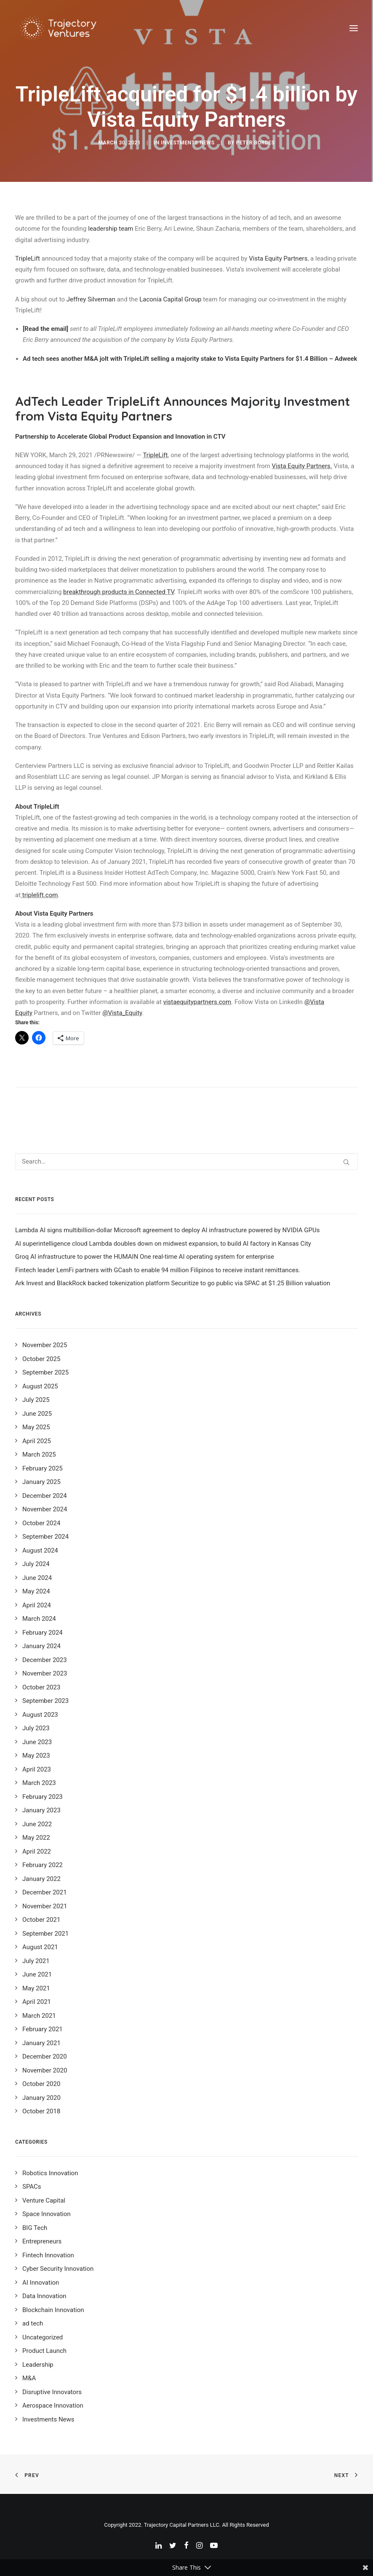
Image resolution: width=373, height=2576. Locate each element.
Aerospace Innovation (52, 2405)
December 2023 (44, 1660)
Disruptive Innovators (52, 2392)
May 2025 (36, 1427)
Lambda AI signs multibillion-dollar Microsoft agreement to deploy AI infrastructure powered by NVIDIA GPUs (167, 1230)
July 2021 (36, 1961)
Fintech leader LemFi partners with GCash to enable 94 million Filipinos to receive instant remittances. (157, 1270)
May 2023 (36, 1755)
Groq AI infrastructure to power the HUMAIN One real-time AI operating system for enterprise (144, 1256)
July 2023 (36, 1728)
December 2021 (44, 1892)
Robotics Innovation (50, 2173)
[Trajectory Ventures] (58, 28)
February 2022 (42, 1865)
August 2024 (40, 1550)
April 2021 (36, 2002)
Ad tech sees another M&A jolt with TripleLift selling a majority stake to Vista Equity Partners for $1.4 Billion (175, 358)
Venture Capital (43, 2200)
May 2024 (36, 1591)
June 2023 (37, 1742)
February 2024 (42, 1632)
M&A (29, 2378)
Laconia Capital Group (170, 299)
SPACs (31, 2186)
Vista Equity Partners (278, 258)
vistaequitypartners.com (197, 1002)
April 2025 (36, 1441)
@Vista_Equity (122, 1013)
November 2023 (44, 1673)
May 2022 (36, 1837)
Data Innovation (44, 2296)
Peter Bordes (255, 143)
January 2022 (41, 1879)
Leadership (37, 2364)
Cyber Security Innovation (57, 2268)
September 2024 (45, 1536)
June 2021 (37, 1974)
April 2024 (36, 1605)
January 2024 (41, 1646)
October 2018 (41, 2111)
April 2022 (36, 1851)
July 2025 (36, 1400)
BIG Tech (34, 2228)
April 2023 (36, 1769)
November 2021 (44, 1906)
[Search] (186, 1161)
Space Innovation (46, 2214)
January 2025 (41, 1482)
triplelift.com (40, 895)
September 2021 (45, 1933)
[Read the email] (45, 329)
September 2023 (45, 1701)
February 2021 (42, 2029)
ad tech (32, 2323)
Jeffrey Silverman (91, 299)
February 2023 (42, 1797)
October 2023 (41, 1687)
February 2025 (42, 1468)
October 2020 (41, 2084)
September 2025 (45, 1372)
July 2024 (36, 1564)
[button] (353, 28)
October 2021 (41, 1919)
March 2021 (39, 2015)
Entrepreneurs (41, 2241)
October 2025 (41, 1359)
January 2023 (41, 1810)
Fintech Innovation (48, 2255)
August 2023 (40, 1714)
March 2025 (39, 1454)
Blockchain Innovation (53, 2310)
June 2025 (37, 1413)
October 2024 (41, 1523)
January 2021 (41, 2043)
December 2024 (44, 1496)
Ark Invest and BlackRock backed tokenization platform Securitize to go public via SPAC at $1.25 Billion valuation (172, 1283)
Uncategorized (42, 2337)
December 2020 (44, 2056)
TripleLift (27, 258)
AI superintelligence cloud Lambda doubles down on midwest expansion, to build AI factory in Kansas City (163, 1243)
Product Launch (44, 2351)
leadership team (110, 228)
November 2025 (44, 1345)
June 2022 (37, 1824)
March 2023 (39, 1783)
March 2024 (39, 1618)
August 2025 (40, 1386)
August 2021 (40, 1947)
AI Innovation (40, 2282)
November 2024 (44, 1509)
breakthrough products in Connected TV (118, 592)
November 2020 (44, 2070)
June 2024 (37, 1578)
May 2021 (36, 1988)
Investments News (188, 143)
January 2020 (41, 2098)
